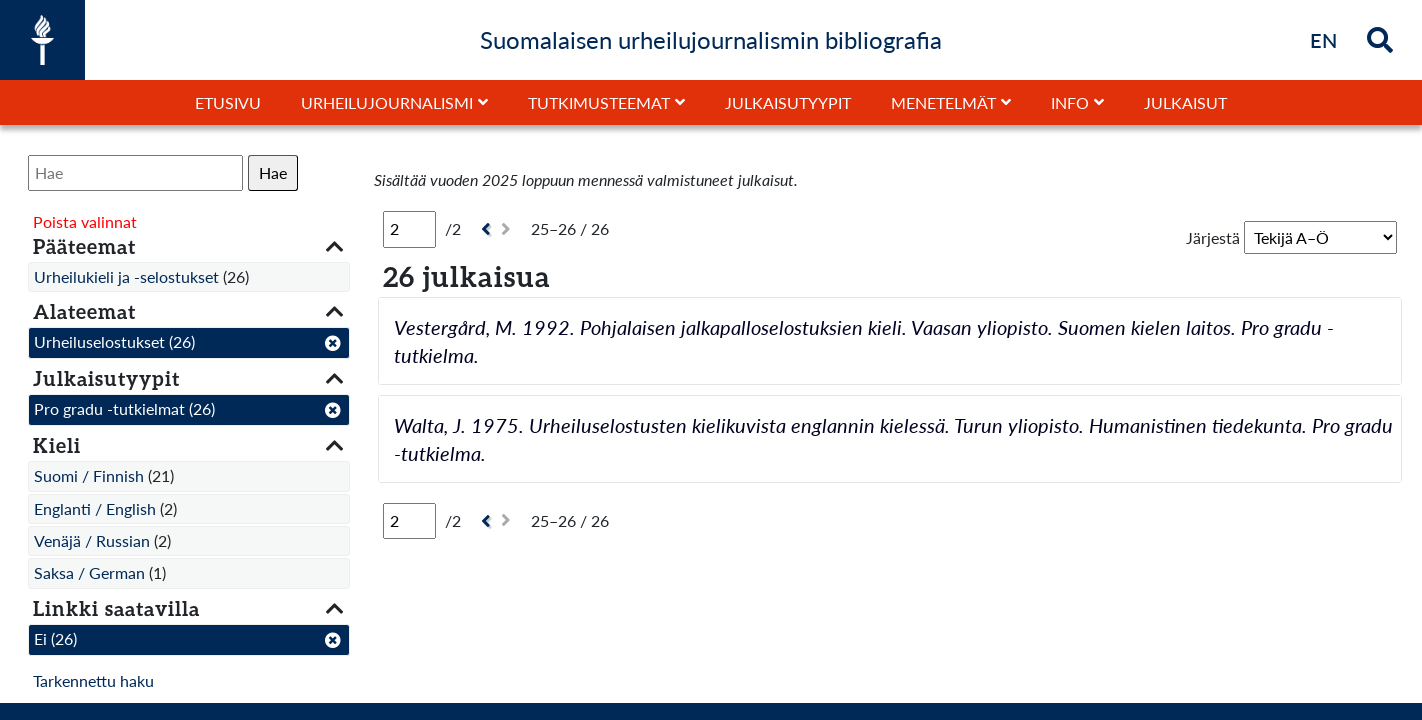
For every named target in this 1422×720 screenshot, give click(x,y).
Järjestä (1213, 237)
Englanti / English (95, 508)
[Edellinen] (483, 229)
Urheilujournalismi (387, 102)
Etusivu (228, 102)
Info (1070, 102)
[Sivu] (409, 229)
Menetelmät (943, 102)
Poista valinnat (85, 221)
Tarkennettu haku (93, 680)
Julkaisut (1185, 102)
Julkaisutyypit (788, 102)
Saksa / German (89, 572)
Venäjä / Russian (92, 540)
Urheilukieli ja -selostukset (126, 276)
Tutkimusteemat (599, 102)
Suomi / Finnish (89, 475)
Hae (273, 172)
